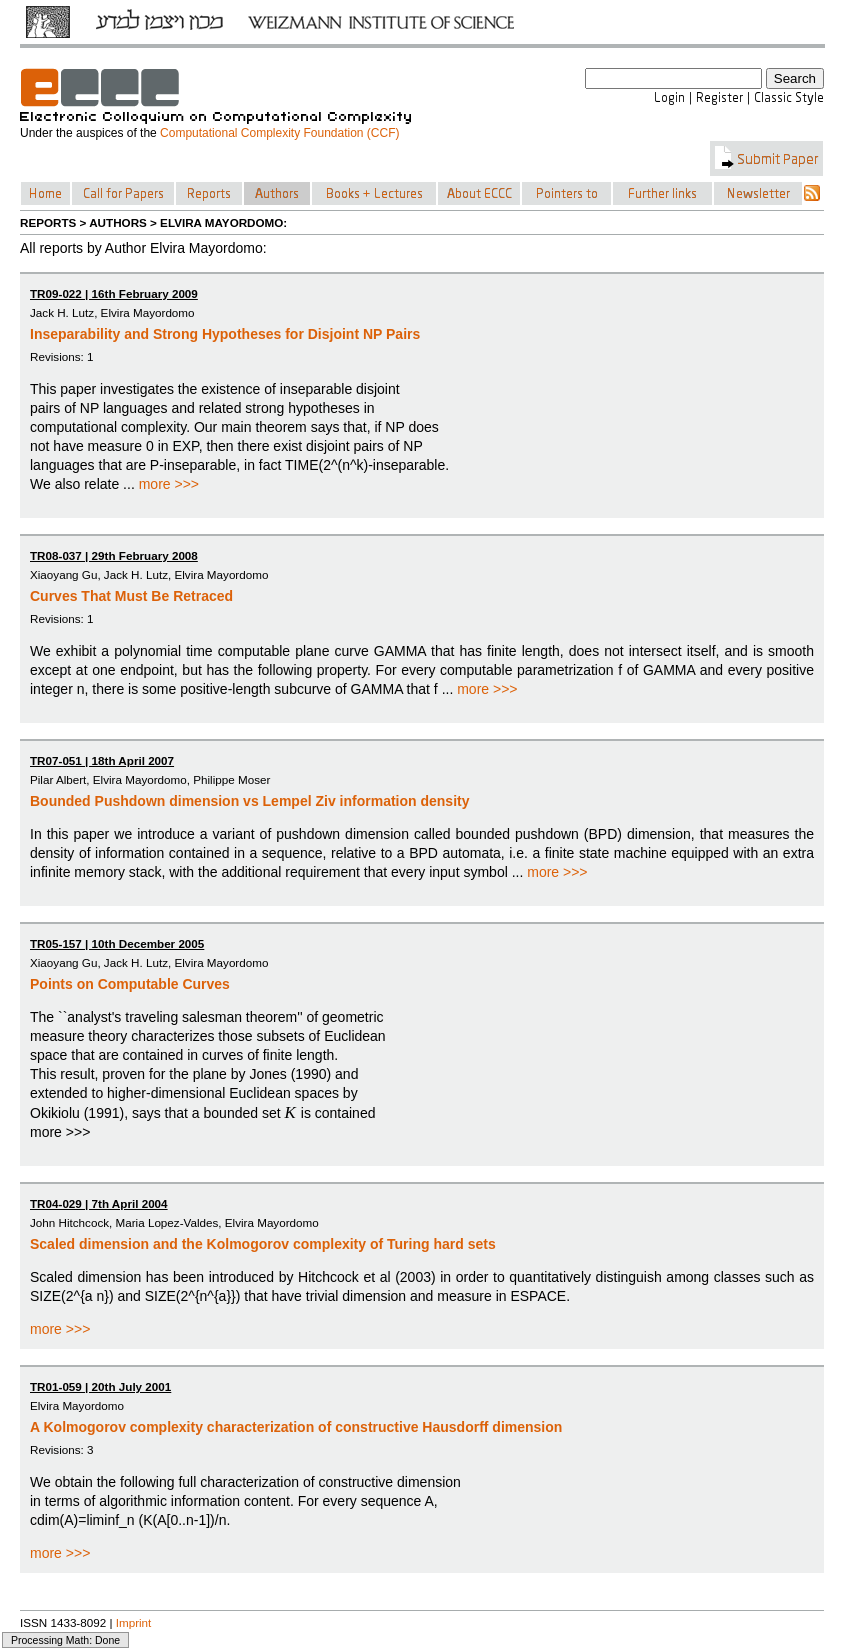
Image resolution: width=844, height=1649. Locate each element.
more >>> (169, 484)
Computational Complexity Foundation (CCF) (279, 133)
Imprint (134, 1622)
